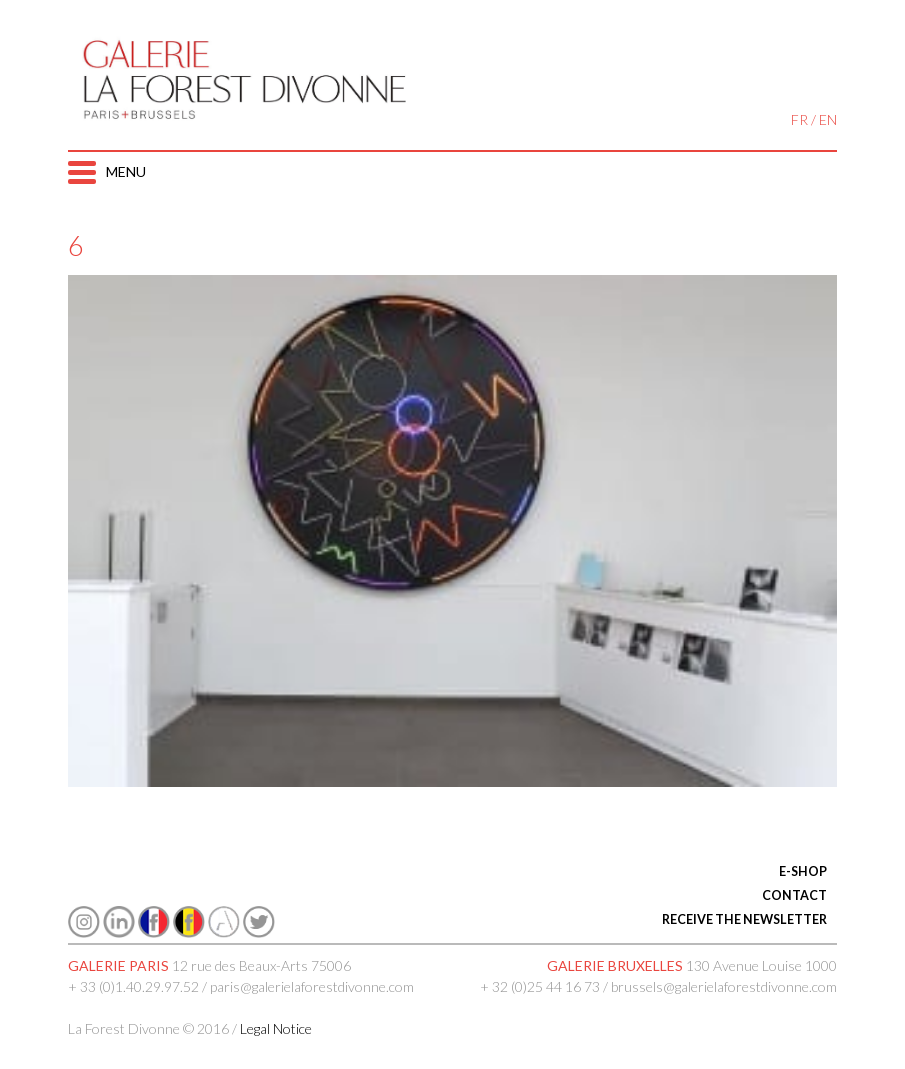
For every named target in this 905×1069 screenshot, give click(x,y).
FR (799, 119)
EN (828, 119)
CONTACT (794, 895)
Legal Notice (276, 1028)
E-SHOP (803, 871)
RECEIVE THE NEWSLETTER (744, 919)
